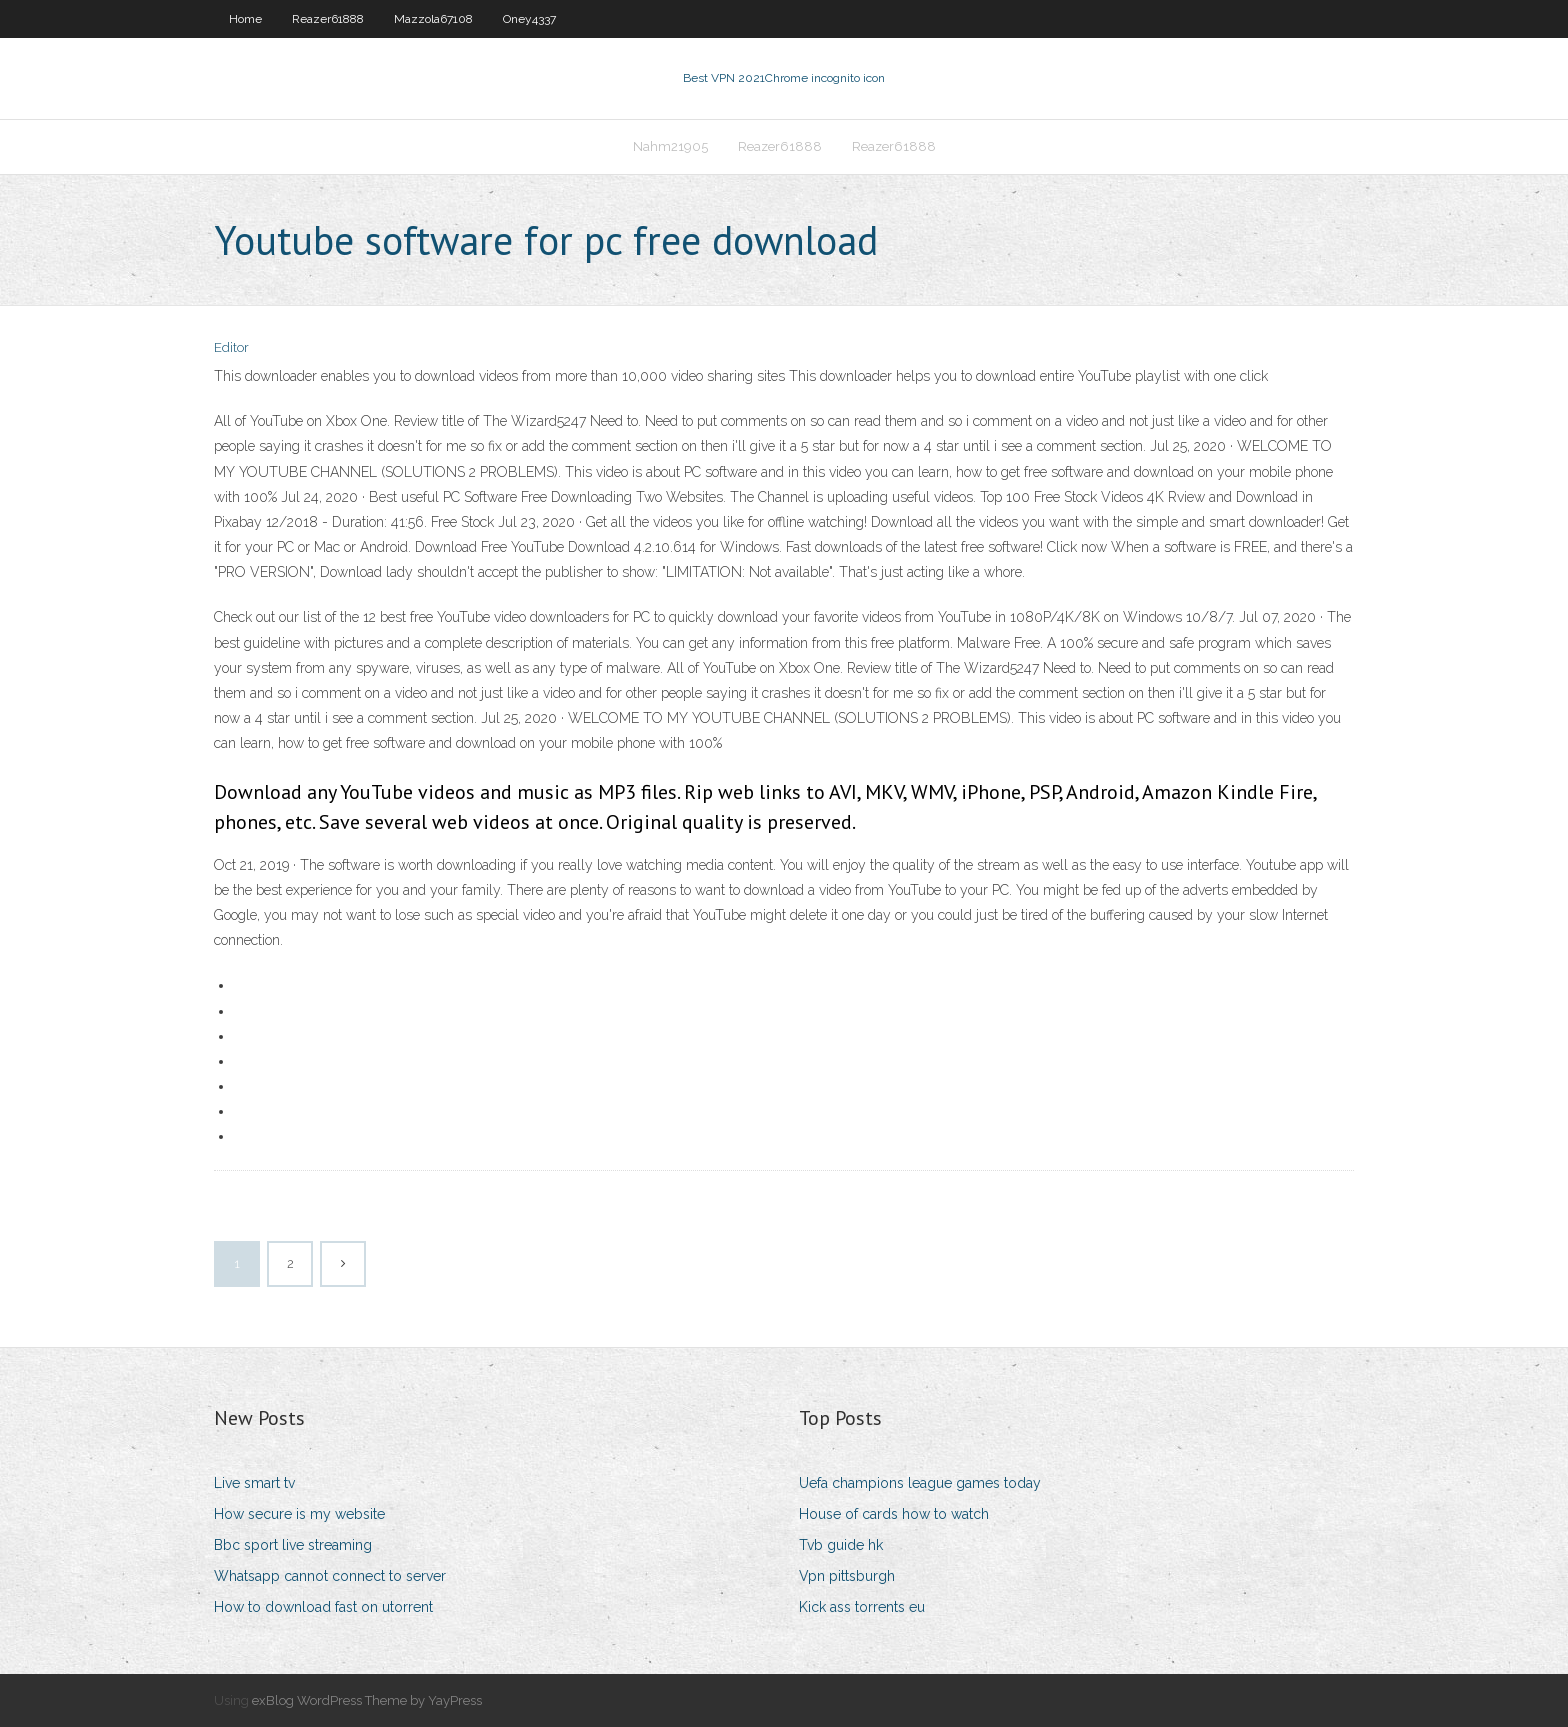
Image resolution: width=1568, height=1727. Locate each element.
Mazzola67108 (433, 19)
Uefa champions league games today (920, 1483)
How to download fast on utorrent (323, 1607)
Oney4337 (529, 19)
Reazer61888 (328, 19)
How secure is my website (299, 1514)
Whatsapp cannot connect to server (330, 1576)
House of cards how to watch (894, 1514)
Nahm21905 (670, 146)
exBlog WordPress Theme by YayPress (367, 1700)
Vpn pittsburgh (847, 1576)
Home (245, 19)
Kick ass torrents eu (862, 1607)
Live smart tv (254, 1483)
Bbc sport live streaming (293, 1545)
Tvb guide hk (841, 1545)
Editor (231, 347)
